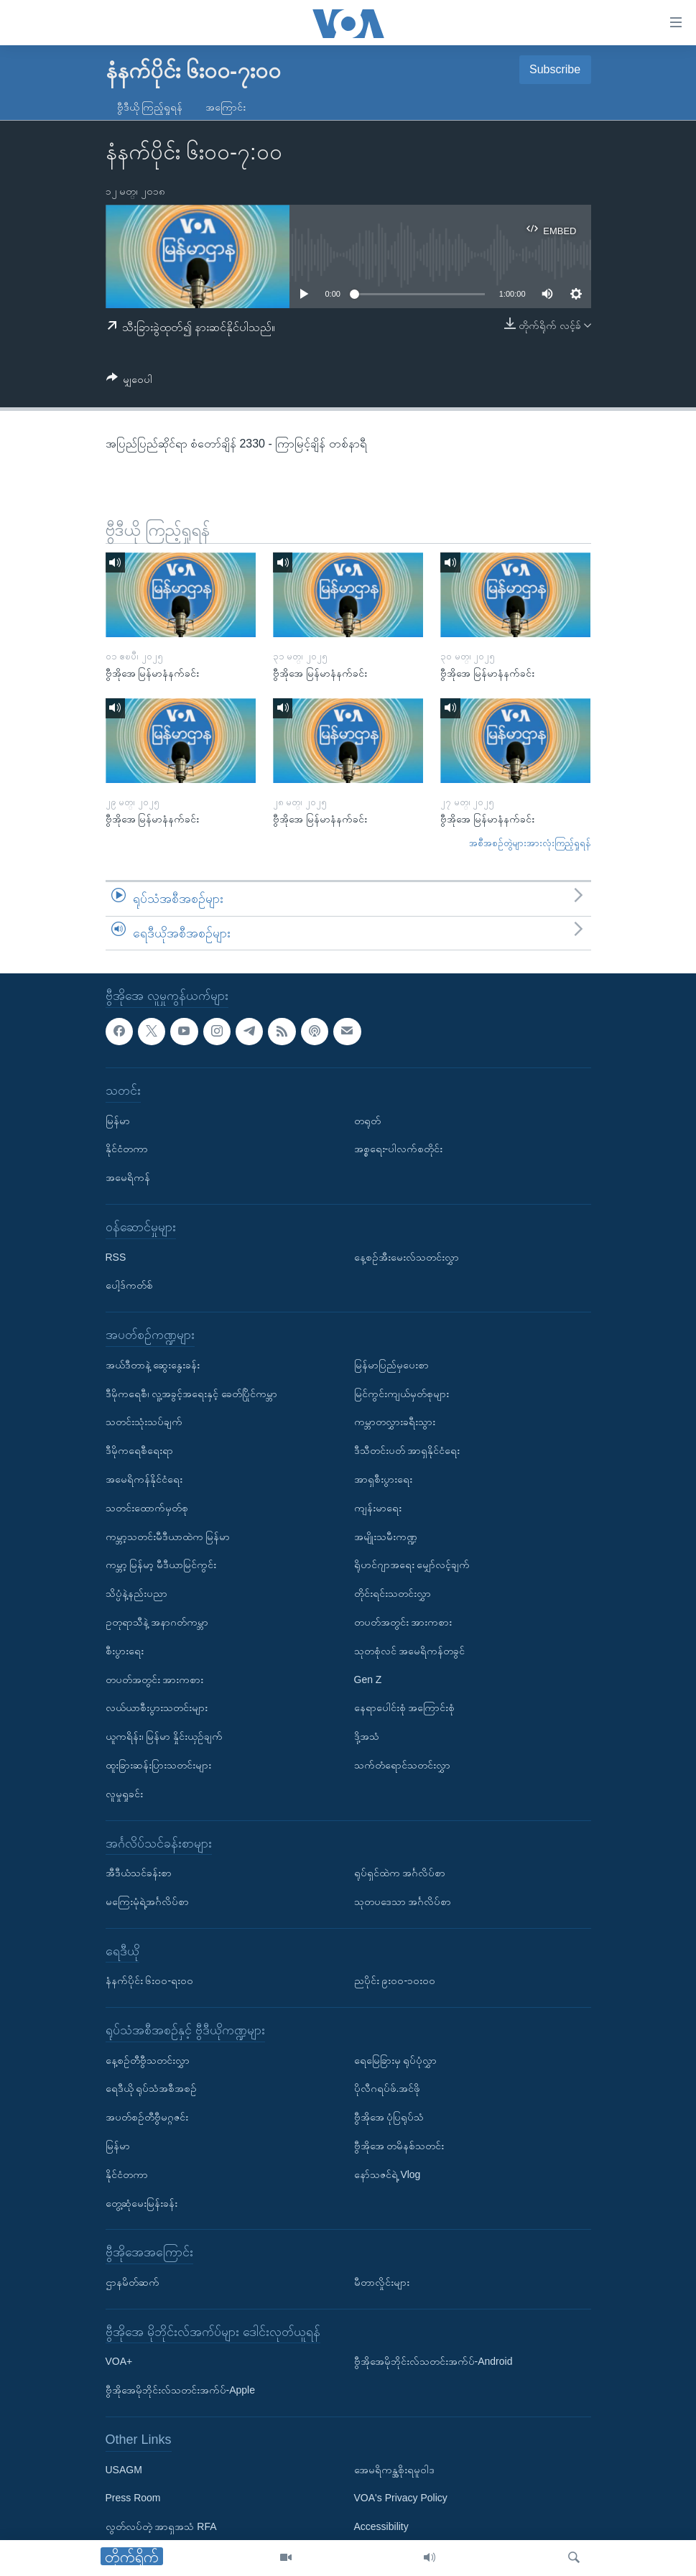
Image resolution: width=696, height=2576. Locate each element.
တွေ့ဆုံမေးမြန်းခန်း (141, 2203)
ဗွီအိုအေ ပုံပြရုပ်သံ (389, 2117)
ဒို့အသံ (366, 1737)
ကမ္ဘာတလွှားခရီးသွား (394, 1422)
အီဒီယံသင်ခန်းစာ (139, 1873)
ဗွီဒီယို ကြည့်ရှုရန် (150, 107)
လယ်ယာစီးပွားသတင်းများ (157, 1708)
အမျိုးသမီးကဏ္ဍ (385, 1536)
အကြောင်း (225, 107)
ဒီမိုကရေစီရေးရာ (139, 1451)
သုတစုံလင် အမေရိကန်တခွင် (409, 1651)
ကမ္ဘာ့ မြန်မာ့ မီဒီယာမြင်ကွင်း (161, 1565)
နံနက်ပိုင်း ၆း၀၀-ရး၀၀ (150, 1981)
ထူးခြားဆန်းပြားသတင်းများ (158, 1765)
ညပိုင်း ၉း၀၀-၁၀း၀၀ (395, 1981)
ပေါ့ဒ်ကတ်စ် (129, 1286)
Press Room (133, 2498)
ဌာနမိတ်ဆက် (132, 2282)
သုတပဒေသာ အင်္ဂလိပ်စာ (403, 1901)
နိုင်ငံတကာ (127, 1149)
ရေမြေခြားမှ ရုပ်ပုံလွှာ (395, 2060)
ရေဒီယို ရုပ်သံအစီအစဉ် (152, 2089)
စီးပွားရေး (125, 1651)
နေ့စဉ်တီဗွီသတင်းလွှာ (148, 2060)
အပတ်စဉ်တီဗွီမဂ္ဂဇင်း (147, 2117)
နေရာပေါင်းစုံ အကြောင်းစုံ (404, 1708)
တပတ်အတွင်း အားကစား (155, 1679)
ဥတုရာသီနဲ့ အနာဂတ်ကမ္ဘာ (157, 1622)
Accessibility (381, 2527)
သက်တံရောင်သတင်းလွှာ (402, 1765)
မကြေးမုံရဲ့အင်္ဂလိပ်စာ (147, 1901)
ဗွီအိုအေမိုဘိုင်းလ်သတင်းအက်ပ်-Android (433, 2362)
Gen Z (368, 1679)
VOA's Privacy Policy (400, 2498)
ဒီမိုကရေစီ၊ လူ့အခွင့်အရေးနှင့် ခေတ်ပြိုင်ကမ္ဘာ (192, 1393)
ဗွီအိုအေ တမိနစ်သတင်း (399, 2145)
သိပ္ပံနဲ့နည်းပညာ (136, 1594)
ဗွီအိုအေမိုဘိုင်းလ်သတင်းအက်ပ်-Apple (180, 2390)
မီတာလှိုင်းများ (381, 2282)
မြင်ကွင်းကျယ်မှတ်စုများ (401, 1393)
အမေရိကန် (128, 1178)
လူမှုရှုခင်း (124, 1793)
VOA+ (119, 2362)
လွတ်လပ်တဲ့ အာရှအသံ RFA (161, 2527)
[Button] (129, 382)
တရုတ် (367, 1120)
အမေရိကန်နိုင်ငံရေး (144, 1479)
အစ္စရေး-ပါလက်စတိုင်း (398, 1149)
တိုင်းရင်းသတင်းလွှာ (392, 1594)
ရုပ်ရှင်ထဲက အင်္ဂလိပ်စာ (400, 1873)
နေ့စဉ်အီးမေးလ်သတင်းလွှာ (406, 1257)
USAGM (124, 2469)
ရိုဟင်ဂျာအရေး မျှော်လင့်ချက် (412, 1565)
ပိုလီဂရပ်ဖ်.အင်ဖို (387, 2089)
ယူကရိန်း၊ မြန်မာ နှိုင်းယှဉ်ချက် (164, 1737)
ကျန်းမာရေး (378, 1508)
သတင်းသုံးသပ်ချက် (144, 1422)
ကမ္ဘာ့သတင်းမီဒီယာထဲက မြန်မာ (168, 1536)
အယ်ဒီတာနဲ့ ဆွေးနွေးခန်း (153, 1365)
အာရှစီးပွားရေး (383, 1479)
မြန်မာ (118, 1120)
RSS (116, 1257)
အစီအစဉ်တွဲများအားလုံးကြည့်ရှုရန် (530, 843)
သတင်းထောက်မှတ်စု (147, 1508)
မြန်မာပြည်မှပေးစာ (391, 1365)
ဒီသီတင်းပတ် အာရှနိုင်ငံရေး (407, 1451)
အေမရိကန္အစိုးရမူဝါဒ (394, 2469)
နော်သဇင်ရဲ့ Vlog (387, 2174)
